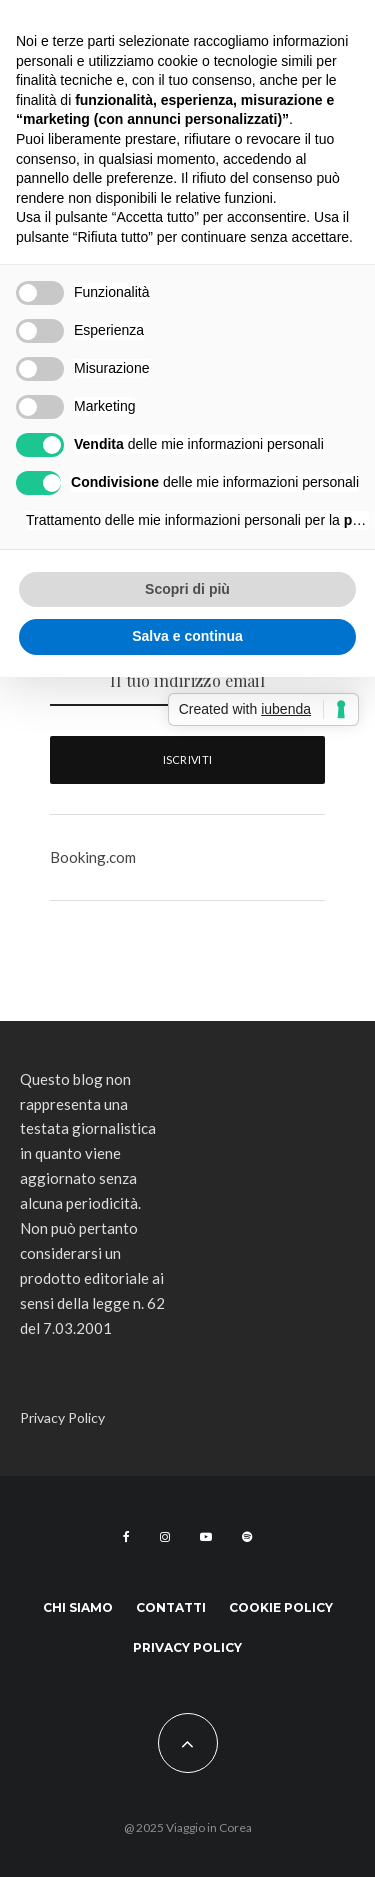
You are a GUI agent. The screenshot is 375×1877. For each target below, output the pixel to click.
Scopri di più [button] (187, 589)
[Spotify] (247, 1537)
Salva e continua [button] (187, 636)
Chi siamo (78, 1607)
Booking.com (93, 857)
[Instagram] (165, 1537)
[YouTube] (206, 1537)
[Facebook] (126, 1537)
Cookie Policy (281, 1607)
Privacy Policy (62, 1417)
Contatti (171, 1607)
